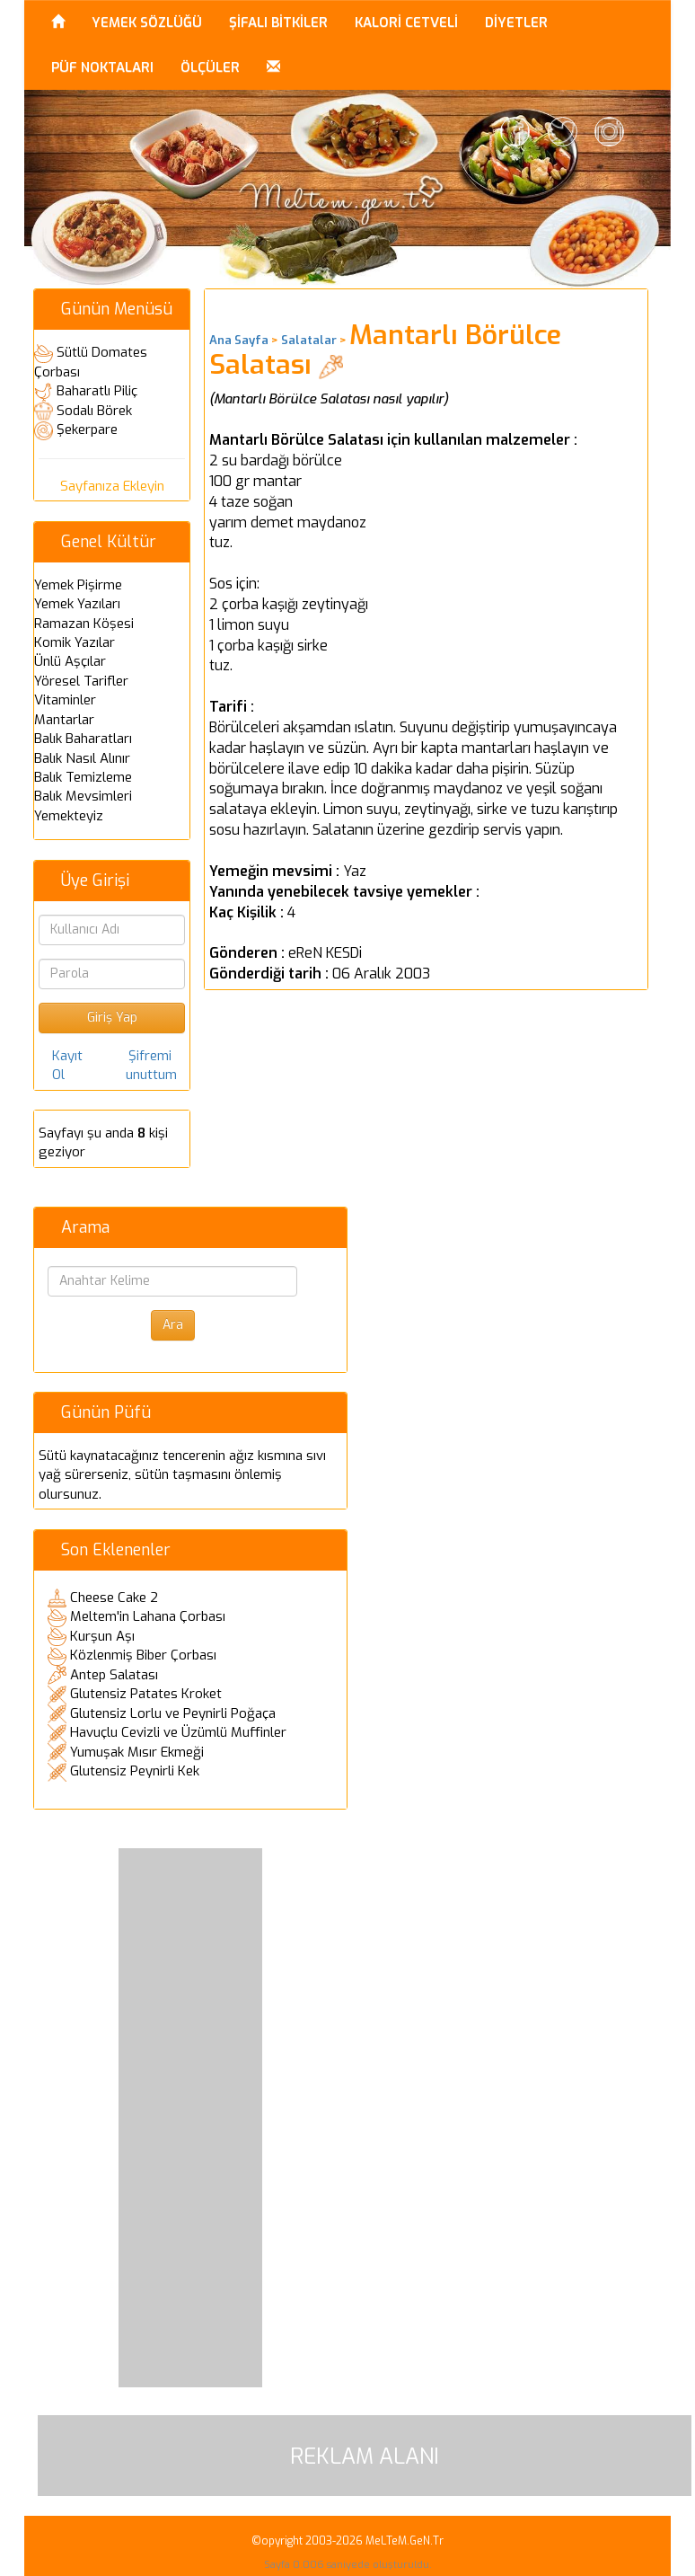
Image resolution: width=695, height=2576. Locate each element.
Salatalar (309, 340)
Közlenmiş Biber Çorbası (143, 1655)
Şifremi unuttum (151, 1065)
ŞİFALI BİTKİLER (278, 22)
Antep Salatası (114, 1675)
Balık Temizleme (83, 777)
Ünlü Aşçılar (70, 661)
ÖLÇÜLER (210, 67)
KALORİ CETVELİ (406, 22)
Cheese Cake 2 (114, 1598)
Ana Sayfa (238, 340)
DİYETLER (516, 22)
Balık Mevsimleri (83, 796)
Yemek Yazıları (77, 604)
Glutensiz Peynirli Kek (134, 1771)
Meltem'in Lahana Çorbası (147, 1616)
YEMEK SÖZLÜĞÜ (147, 22)
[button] (273, 67)
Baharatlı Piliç (97, 391)
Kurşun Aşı (102, 1636)
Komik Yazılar (74, 642)
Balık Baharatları (83, 739)
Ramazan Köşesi (84, 624)
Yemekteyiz (68, 816)
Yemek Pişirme (78, 585)
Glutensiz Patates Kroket (146, 1694)
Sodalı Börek (94, 411)
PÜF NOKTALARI (102, 67)
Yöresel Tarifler (81, 681)
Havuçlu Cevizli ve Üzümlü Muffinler (178, 1732)
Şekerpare (87, 429)
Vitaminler (65, 700)
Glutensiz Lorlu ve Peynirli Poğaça (173, 1713)
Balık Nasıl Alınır (82, 758)
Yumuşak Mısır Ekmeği (137, 1752)
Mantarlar (64, 720)
